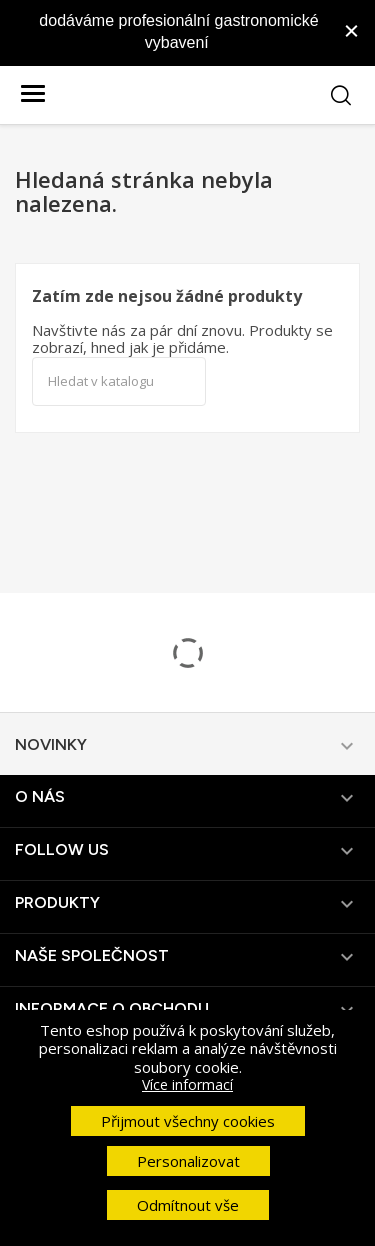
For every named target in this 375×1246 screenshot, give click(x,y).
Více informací (187, 1084)
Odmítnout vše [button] (188, 1205)
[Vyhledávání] (119, 382)
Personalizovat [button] (188, 1161)
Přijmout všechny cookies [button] (188, 1121)
